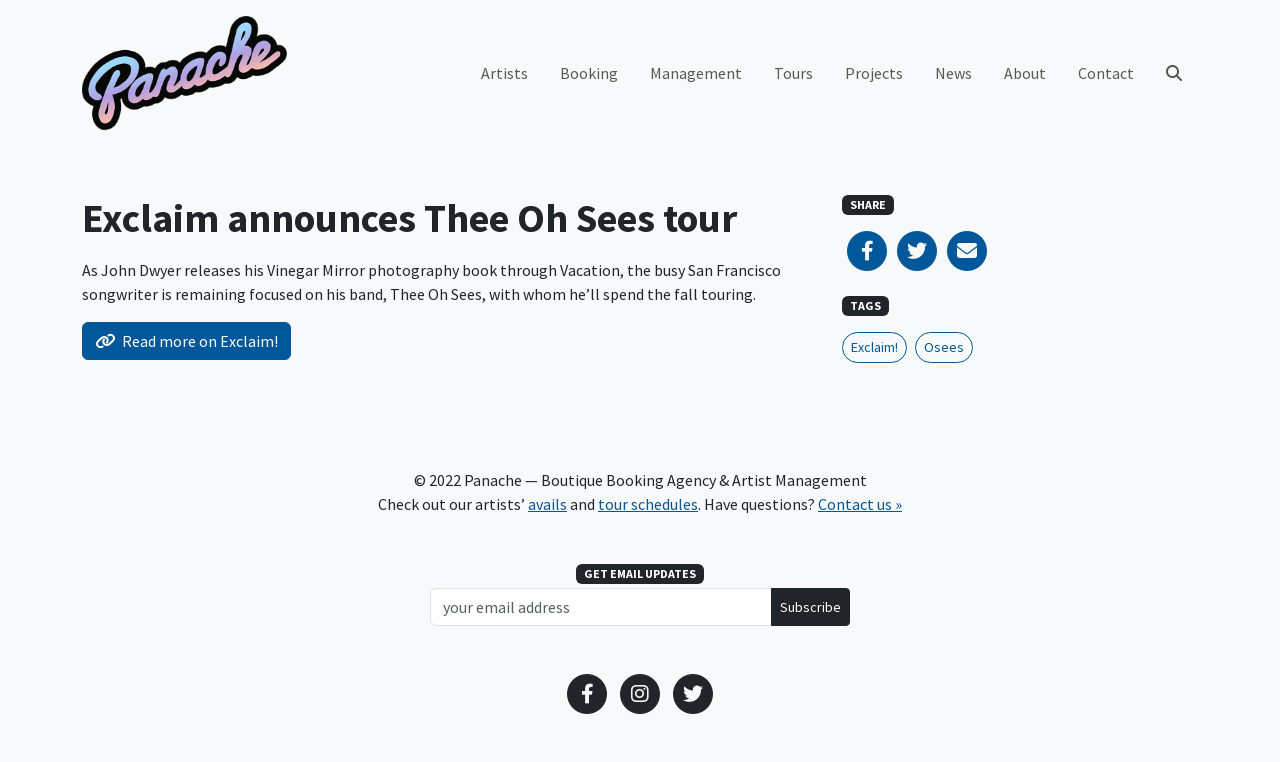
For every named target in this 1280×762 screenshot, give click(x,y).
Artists (504, 73)
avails (547, 504)
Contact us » (860, 504)
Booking (589, 73)
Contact (1106, 73)
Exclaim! (874, 347)
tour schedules (648, 504)
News (953, 73)
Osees (944, 347)
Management (696, 73)
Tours (793, 73)
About (1025, 73)
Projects (874, 73)
